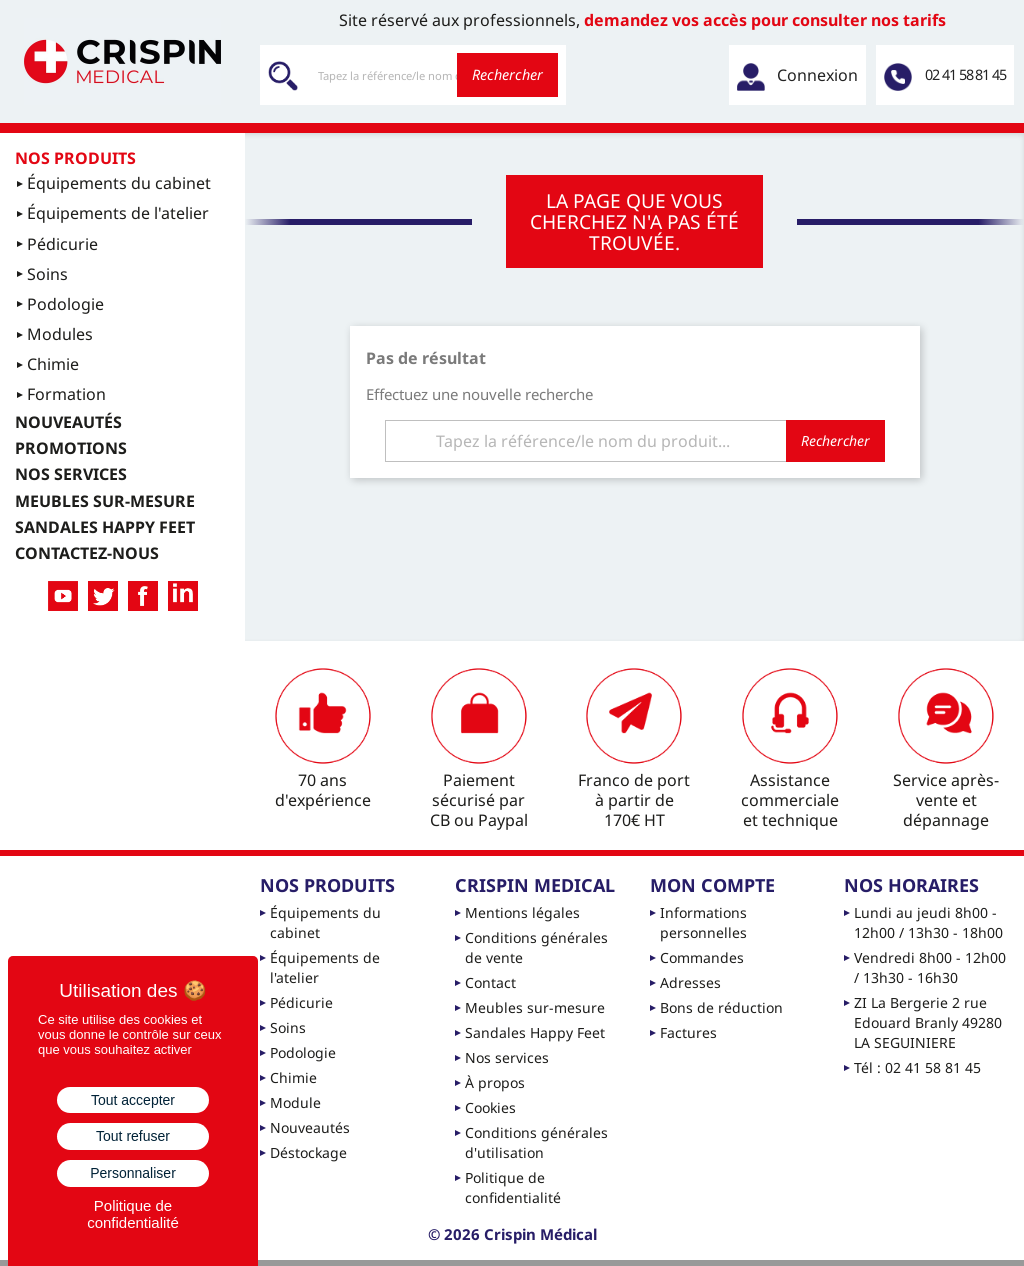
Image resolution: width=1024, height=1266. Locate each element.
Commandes (702, 957)
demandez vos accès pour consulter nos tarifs (765, 20)
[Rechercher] (413, 75)
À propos (495, 1082)
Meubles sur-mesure (535, 1007)
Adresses (690, 982)
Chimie (293, 1077)
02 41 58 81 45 (965, 74)
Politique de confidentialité (513, 1187)
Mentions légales (522, 912)
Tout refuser (133, 1136)
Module (295, 1102)
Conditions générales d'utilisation (536, 1142)
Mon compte (712, 885)
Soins (288, 1027)
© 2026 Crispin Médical (512, 1234)
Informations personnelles (703, 922)
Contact (490, 982)
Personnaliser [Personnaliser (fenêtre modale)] (133, 1173)
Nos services (507, 1057)
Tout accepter (133, 1100)
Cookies (490, 1107)
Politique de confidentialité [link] (133, 1214)
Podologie (303, 1052)
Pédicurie (301, 1002)
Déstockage (308, 1152)
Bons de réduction (721, 1007)
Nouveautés (310, 1127)
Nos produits (75, 158)
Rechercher (507, 74)
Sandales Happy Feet (535, 1032)
